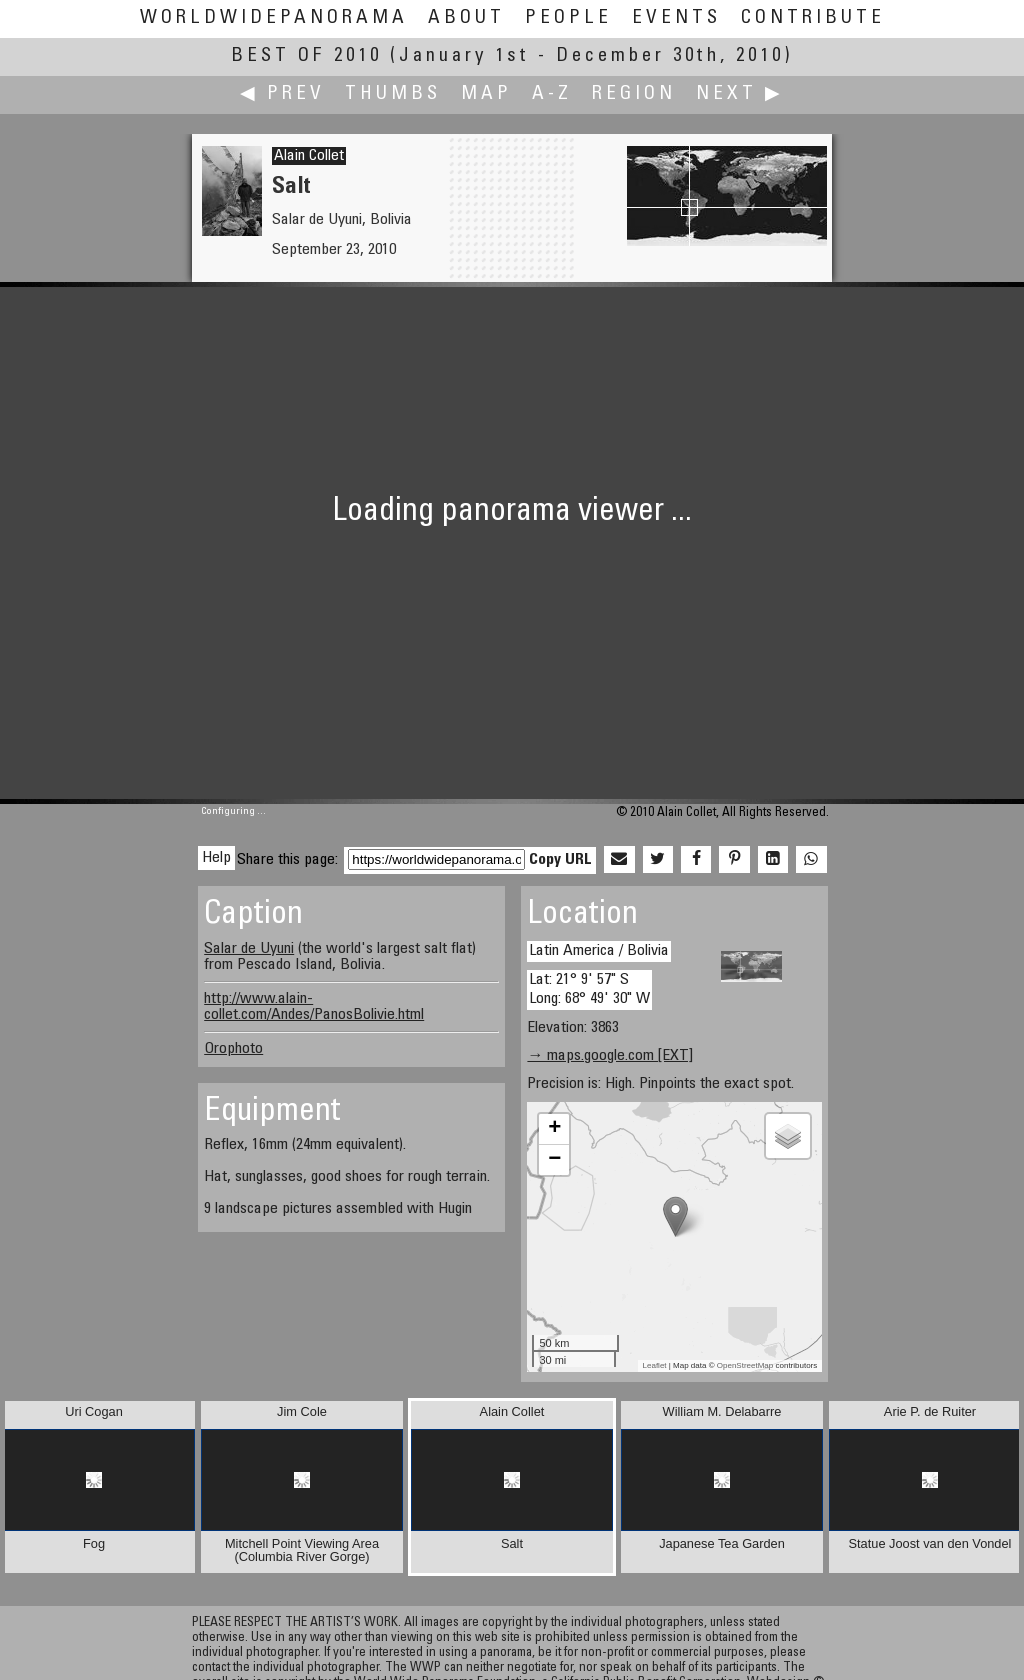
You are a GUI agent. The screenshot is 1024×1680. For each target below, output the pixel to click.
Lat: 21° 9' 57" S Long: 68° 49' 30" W (589, 989)
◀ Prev (282, 94)
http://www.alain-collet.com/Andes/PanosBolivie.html (314, 1007)
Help (216, 858)
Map (486, 94)
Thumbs (393, 94)
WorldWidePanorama (274, 18)
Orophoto (233, 1049)
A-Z (552, 94)
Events (676, 18)
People (568, 18)
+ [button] (554, 1129)
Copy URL (560, 860)
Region (634, 94)
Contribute (813, 18)
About (466, 18)
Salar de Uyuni (249, 949)
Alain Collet (309, 156)
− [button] (554, 1160)
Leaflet (655, 1365)
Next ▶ (740, 94)
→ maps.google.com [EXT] (610, 1056)
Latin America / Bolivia (599, 951)
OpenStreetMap (745, 1365)
